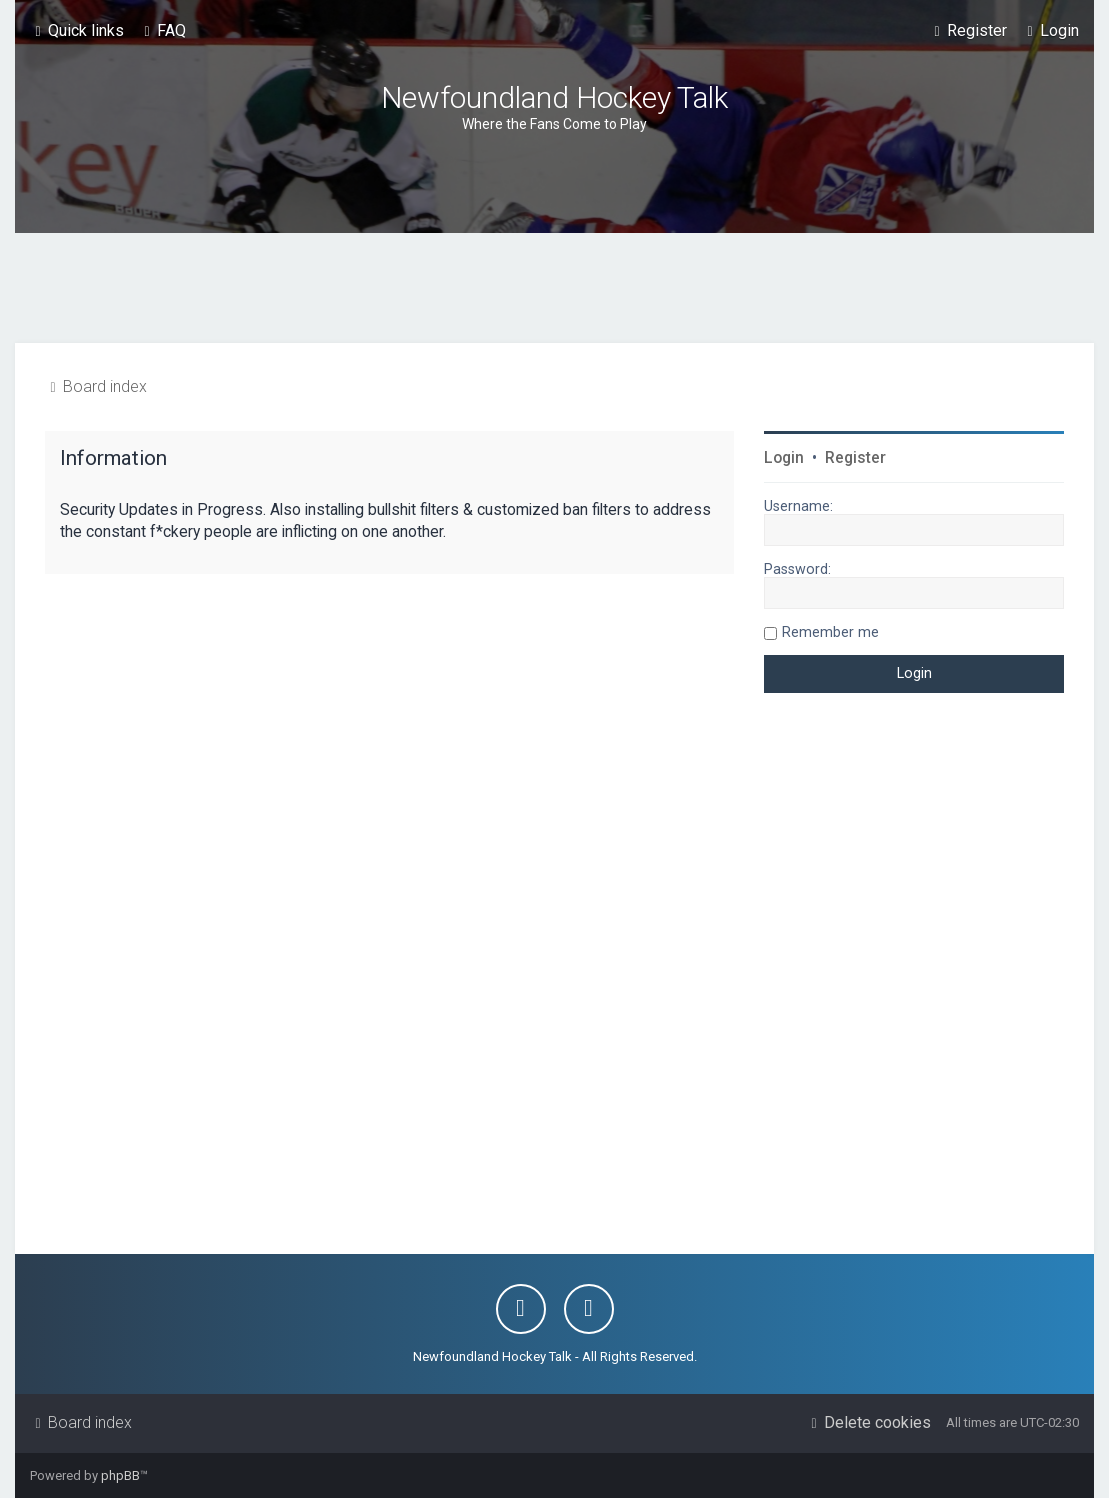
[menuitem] (162, 31)
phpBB (120, 1475)
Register (855, 458)
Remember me (830, 632)
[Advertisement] (555, 288)
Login (784, 458)
